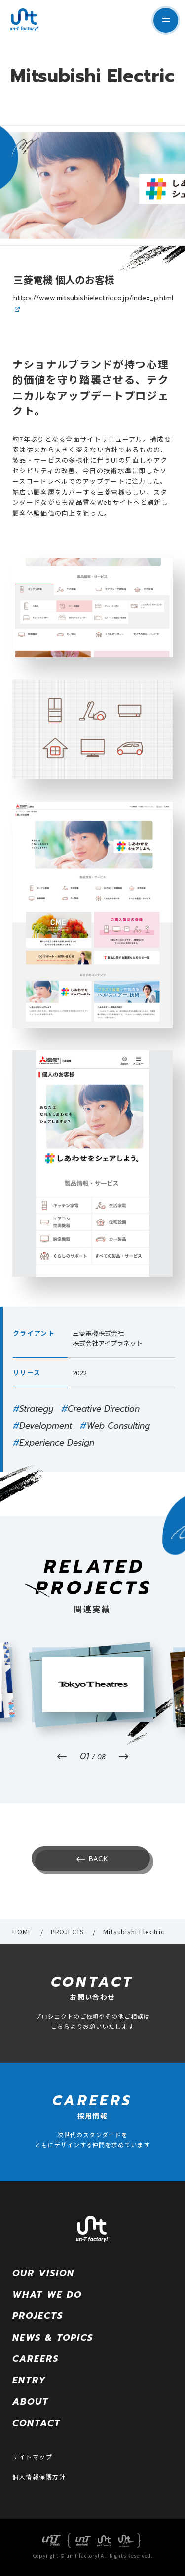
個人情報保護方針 (39, 2476)
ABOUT (30, 2402)
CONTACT (36, 2423)
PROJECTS (67, 1931)
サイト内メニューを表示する (166, 20)
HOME (22, 1931)
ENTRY (29, 2380)
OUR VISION (43, 2273)
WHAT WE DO (47, 2295)
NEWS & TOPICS (52, 2338)
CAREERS (35, 2359)
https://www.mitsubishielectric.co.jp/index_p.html (93, 298)
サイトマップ (32, 2456)
